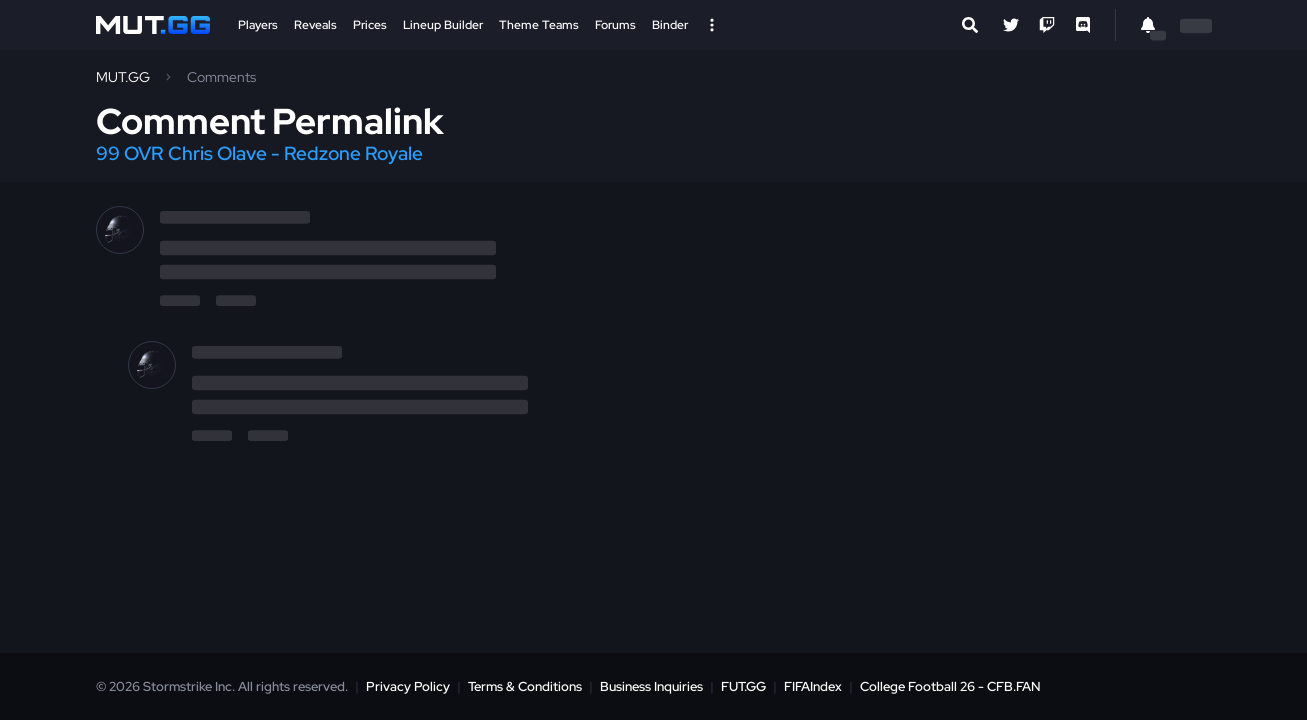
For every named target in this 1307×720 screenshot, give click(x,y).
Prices (370, 25)
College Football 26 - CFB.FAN (950, 686)
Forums (615, 25)
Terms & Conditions (525, 686)
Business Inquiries (651, 686)
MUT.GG (123, 77)
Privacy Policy (408, 686)
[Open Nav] (712, 25)
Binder (670, 25)
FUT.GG (743, 686)
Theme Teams (539, 25)
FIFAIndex (813, 686)
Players (258, 25)
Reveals (315, 25)
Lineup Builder (443, 25)
